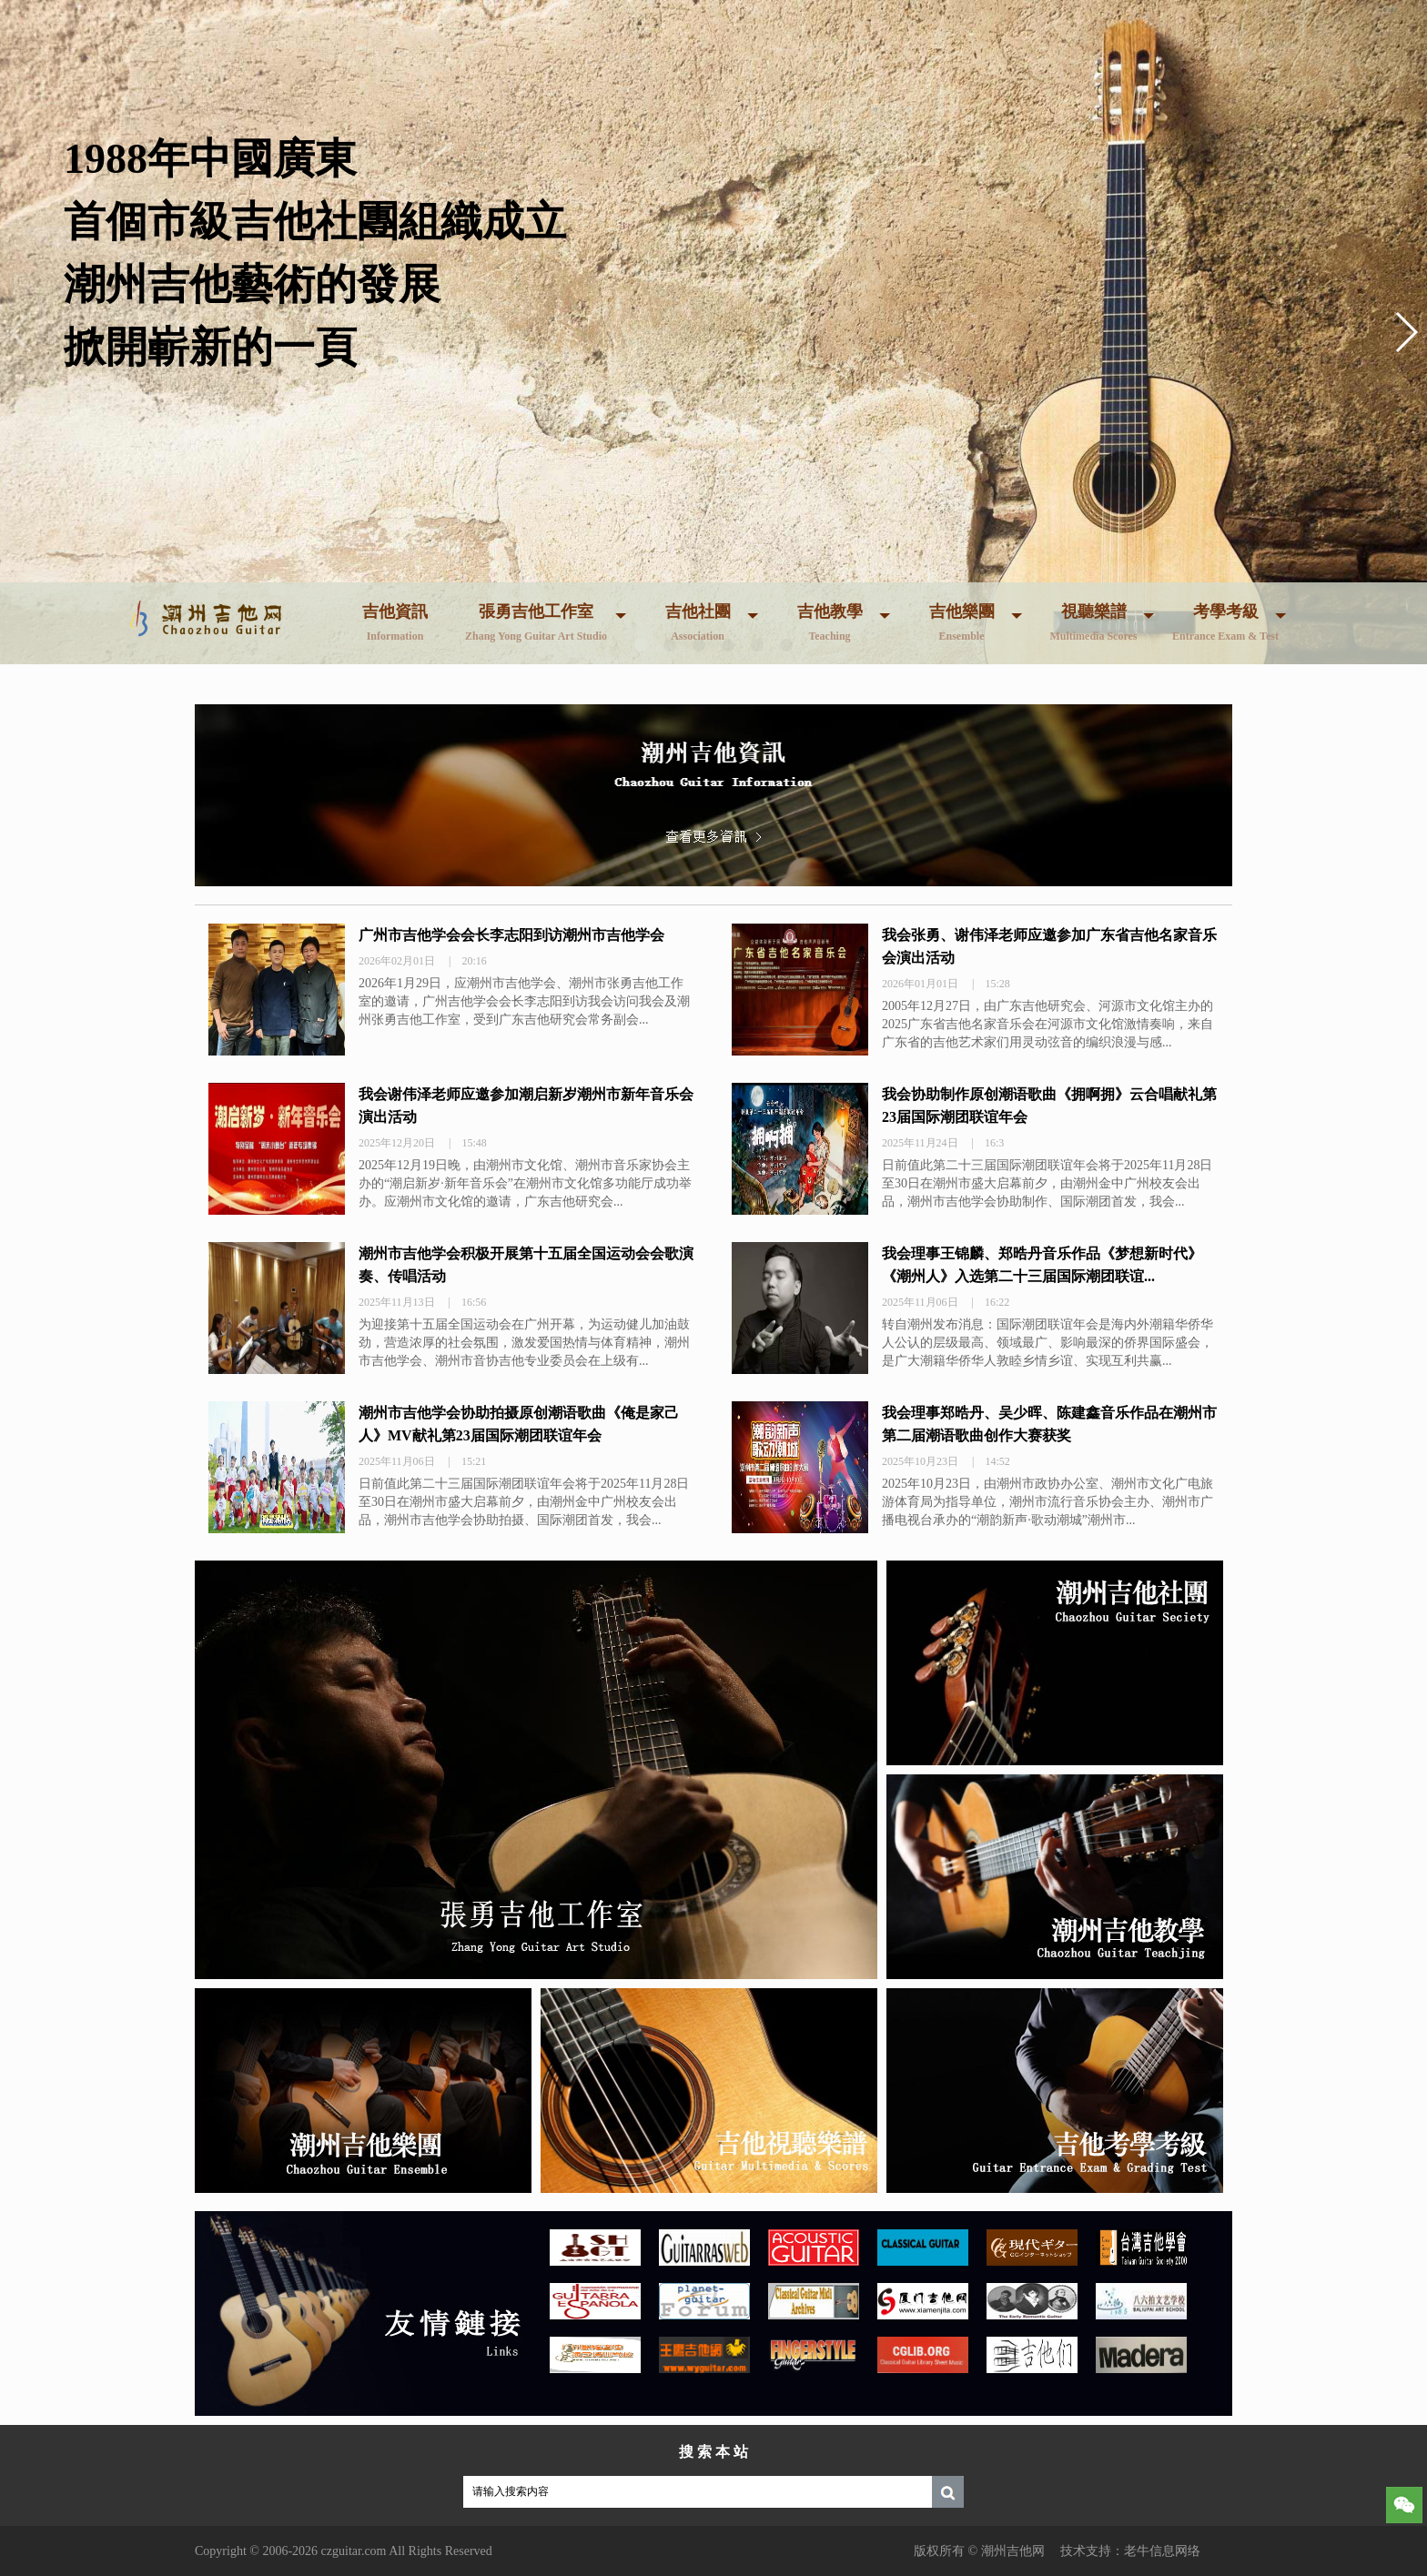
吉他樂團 (962, 622)
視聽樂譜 (1093, 622)
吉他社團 (698, 622)
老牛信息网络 (1162, 2551)
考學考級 (1225, 622)
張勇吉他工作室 (536, 622)
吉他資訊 (395, 622)
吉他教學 (830, 622)
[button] (1405, 332)
